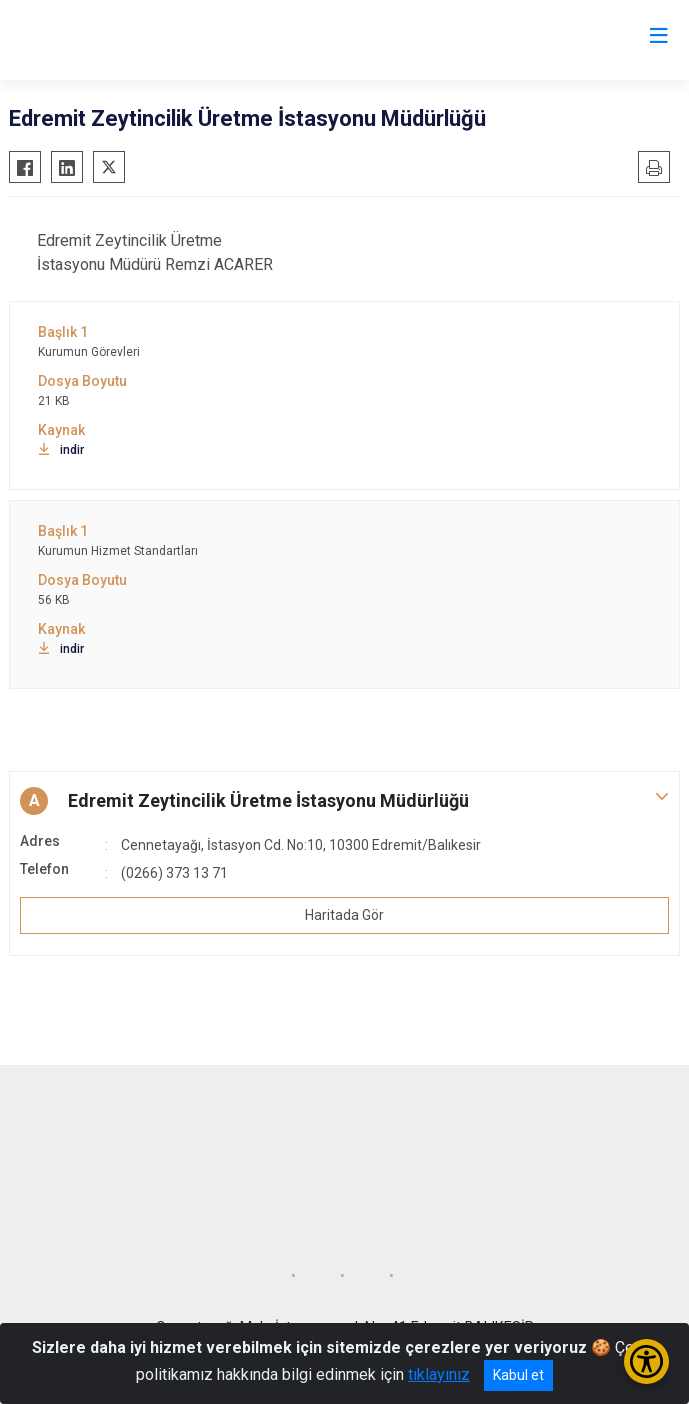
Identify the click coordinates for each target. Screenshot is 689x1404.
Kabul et (518, 1375)
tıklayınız (439, 1374)
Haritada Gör (344, 915)
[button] (344, 801)
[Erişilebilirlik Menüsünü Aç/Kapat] (646, 1361)
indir (61, 450)
